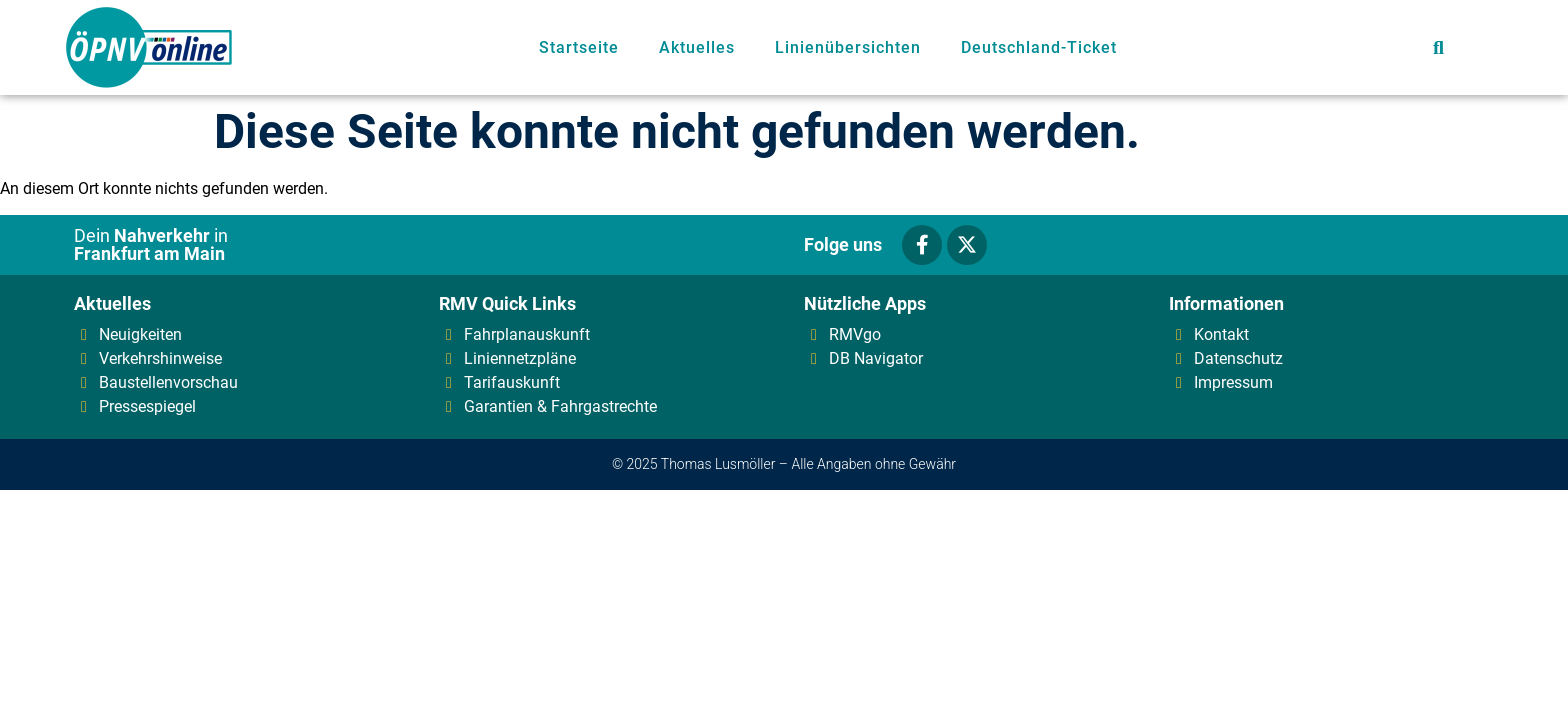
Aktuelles (697, 47)
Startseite (579, 47)
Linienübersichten (848, 47)
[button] (1438, 47)
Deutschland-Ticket (1039, 47)
